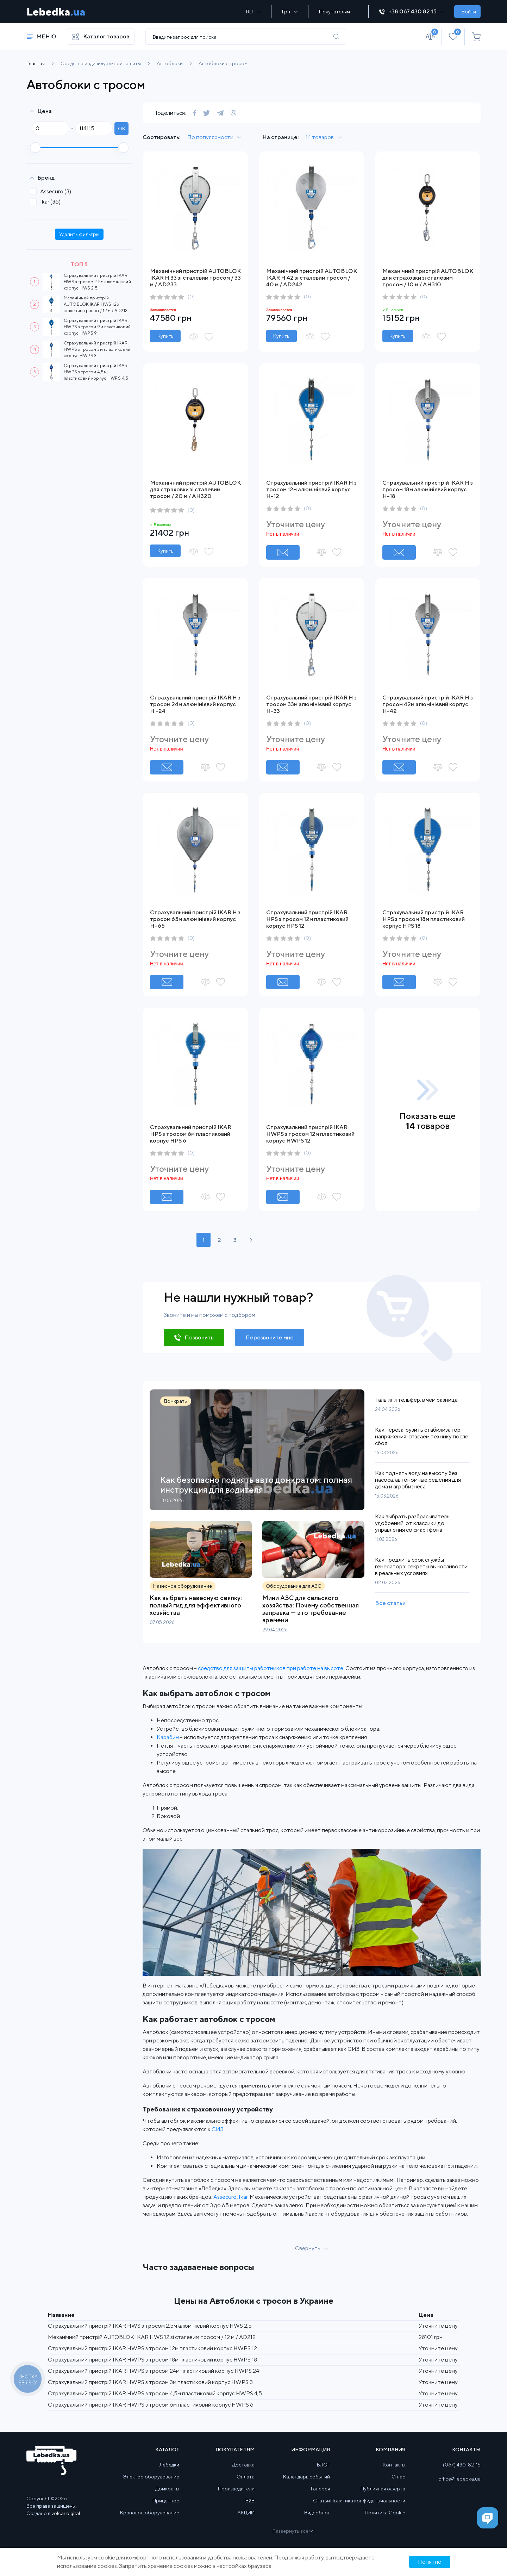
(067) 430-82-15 (462, 2465)
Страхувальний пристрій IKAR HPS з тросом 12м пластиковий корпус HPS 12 (307, 919)
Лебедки (169, 2465)
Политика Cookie (385, 2512)
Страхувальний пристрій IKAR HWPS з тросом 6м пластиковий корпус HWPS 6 (151, 2404)
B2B (250, 2500)
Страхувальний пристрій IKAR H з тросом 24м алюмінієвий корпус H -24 (195, 704)
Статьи (321, 2500)
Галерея (320, 2488)
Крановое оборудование (149, 2512)
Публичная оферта (383, 2488)
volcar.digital (65, 2513)
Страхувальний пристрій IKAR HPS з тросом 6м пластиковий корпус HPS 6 (190, 1134)
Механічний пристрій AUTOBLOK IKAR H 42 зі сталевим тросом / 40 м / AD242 (311, 278)
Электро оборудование (151, 2476)
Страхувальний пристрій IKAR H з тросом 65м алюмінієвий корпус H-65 (195, 919)
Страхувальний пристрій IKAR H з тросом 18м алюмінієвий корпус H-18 (427, 489)
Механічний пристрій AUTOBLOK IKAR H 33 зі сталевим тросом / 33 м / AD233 (195, 278)
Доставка (243, 2465)
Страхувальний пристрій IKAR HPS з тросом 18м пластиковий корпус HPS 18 (423, 919)
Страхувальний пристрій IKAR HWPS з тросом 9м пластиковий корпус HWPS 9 (97, 327)
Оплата (246, 2476)
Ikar (47, 201)
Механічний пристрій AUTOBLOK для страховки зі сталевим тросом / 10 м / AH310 (427, 278)
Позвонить (199, 1337)
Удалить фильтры (79, 234)
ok (121, 128)
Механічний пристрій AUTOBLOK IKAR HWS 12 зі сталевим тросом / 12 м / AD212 (96, 304)
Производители (236, 2488)
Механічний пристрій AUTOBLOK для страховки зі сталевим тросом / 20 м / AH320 (195, 489)
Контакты (394, 2465)
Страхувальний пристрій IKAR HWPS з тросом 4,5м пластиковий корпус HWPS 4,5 (96, 372)
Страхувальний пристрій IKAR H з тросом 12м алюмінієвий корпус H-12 (311, 489)
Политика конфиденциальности (367, 2500)
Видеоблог (317, 2512)
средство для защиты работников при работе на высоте (270, 1668)
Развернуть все (292, 2531)
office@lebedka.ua (459, 2479)
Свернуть (307, 2248)
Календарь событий (306, 2476)
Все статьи (390, 1603)
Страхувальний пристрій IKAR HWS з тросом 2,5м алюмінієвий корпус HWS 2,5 (97, 282)
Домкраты (167, 2488)
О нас (398, 2476)
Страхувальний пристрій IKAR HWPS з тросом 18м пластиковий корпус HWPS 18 (152, 2359)
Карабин (168, 1737)
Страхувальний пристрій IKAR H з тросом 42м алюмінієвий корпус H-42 (427, 704)
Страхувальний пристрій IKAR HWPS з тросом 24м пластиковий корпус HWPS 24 (153, 2370)
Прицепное (165, 2500)
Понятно (430, 2561)
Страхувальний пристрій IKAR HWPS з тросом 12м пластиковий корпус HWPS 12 (310, 1134)
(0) (191, 296)
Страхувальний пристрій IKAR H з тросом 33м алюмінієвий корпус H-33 (311, 704)
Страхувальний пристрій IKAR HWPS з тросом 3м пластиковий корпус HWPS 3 (97, 349)
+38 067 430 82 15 (411, 11)
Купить (165, 336)
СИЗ (218, 2129)
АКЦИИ (246, 2512)
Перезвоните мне (269, 1337)
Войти (469, 11)
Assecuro (53, 191)
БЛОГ (323, 2465)
